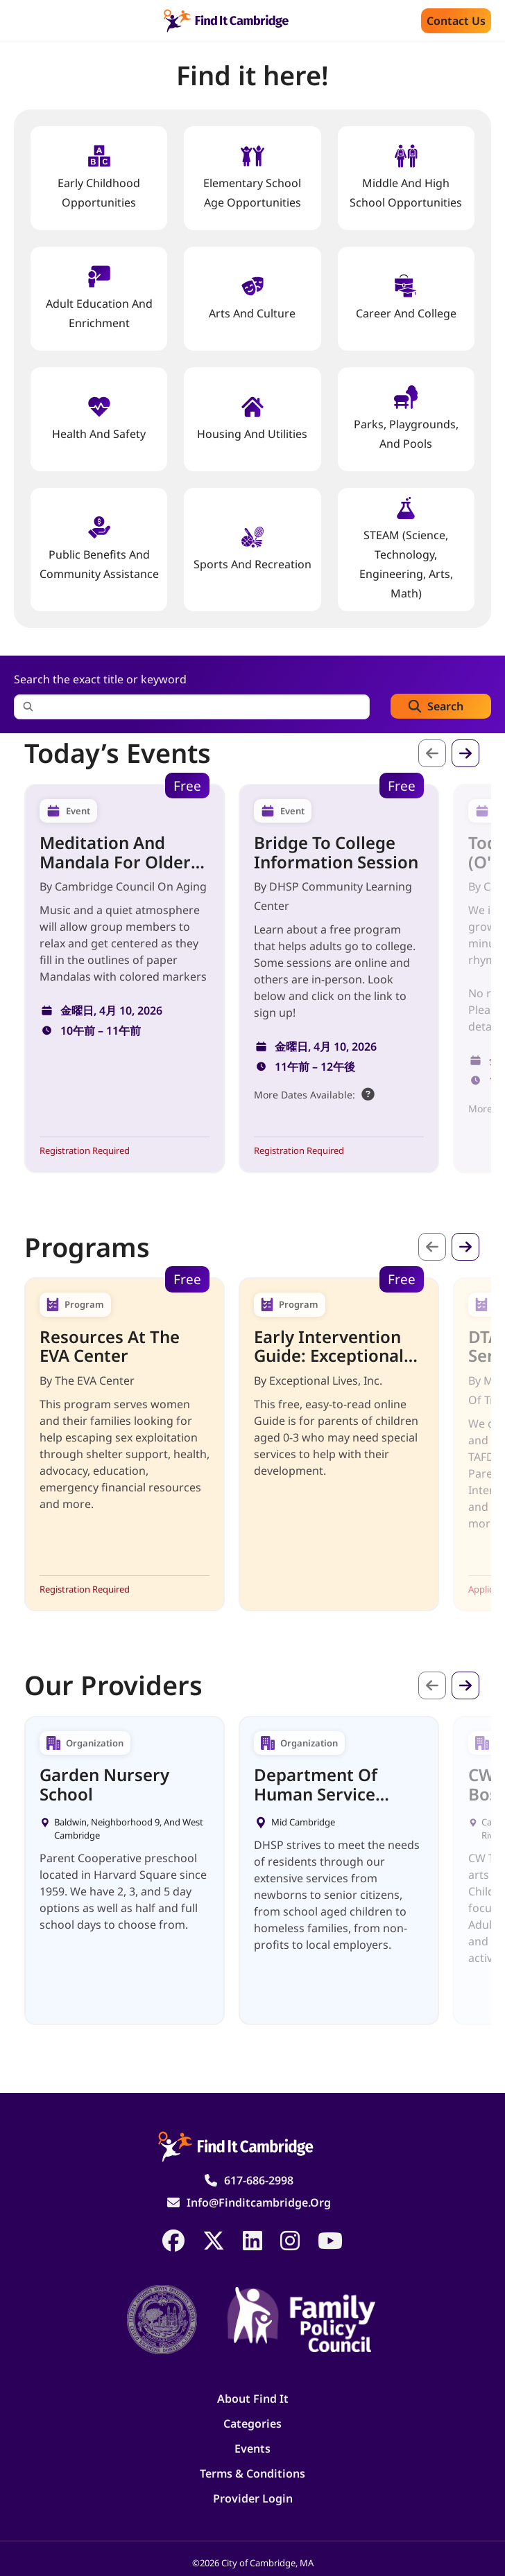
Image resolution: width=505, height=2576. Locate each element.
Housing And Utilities (252, 418)
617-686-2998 (258, 2180)
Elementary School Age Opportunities (252, 177)
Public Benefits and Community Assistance (99, 548)
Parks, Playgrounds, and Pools (406, 418)
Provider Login (253, 2498)
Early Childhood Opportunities (99, 177)
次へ (465, 753)
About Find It (253, 2398)
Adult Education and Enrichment (99, 298)
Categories (252, 2423)
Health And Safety (99, 418)
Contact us (456, 20)
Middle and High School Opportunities (406, 177)
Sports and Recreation (252, 548)
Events (252, 2448)
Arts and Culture (252, 297)
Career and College (406, 297)
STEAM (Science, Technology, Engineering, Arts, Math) (406, 548)
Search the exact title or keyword (100, 679)
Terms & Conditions (252, 2473)
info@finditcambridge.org (259, 2202)
